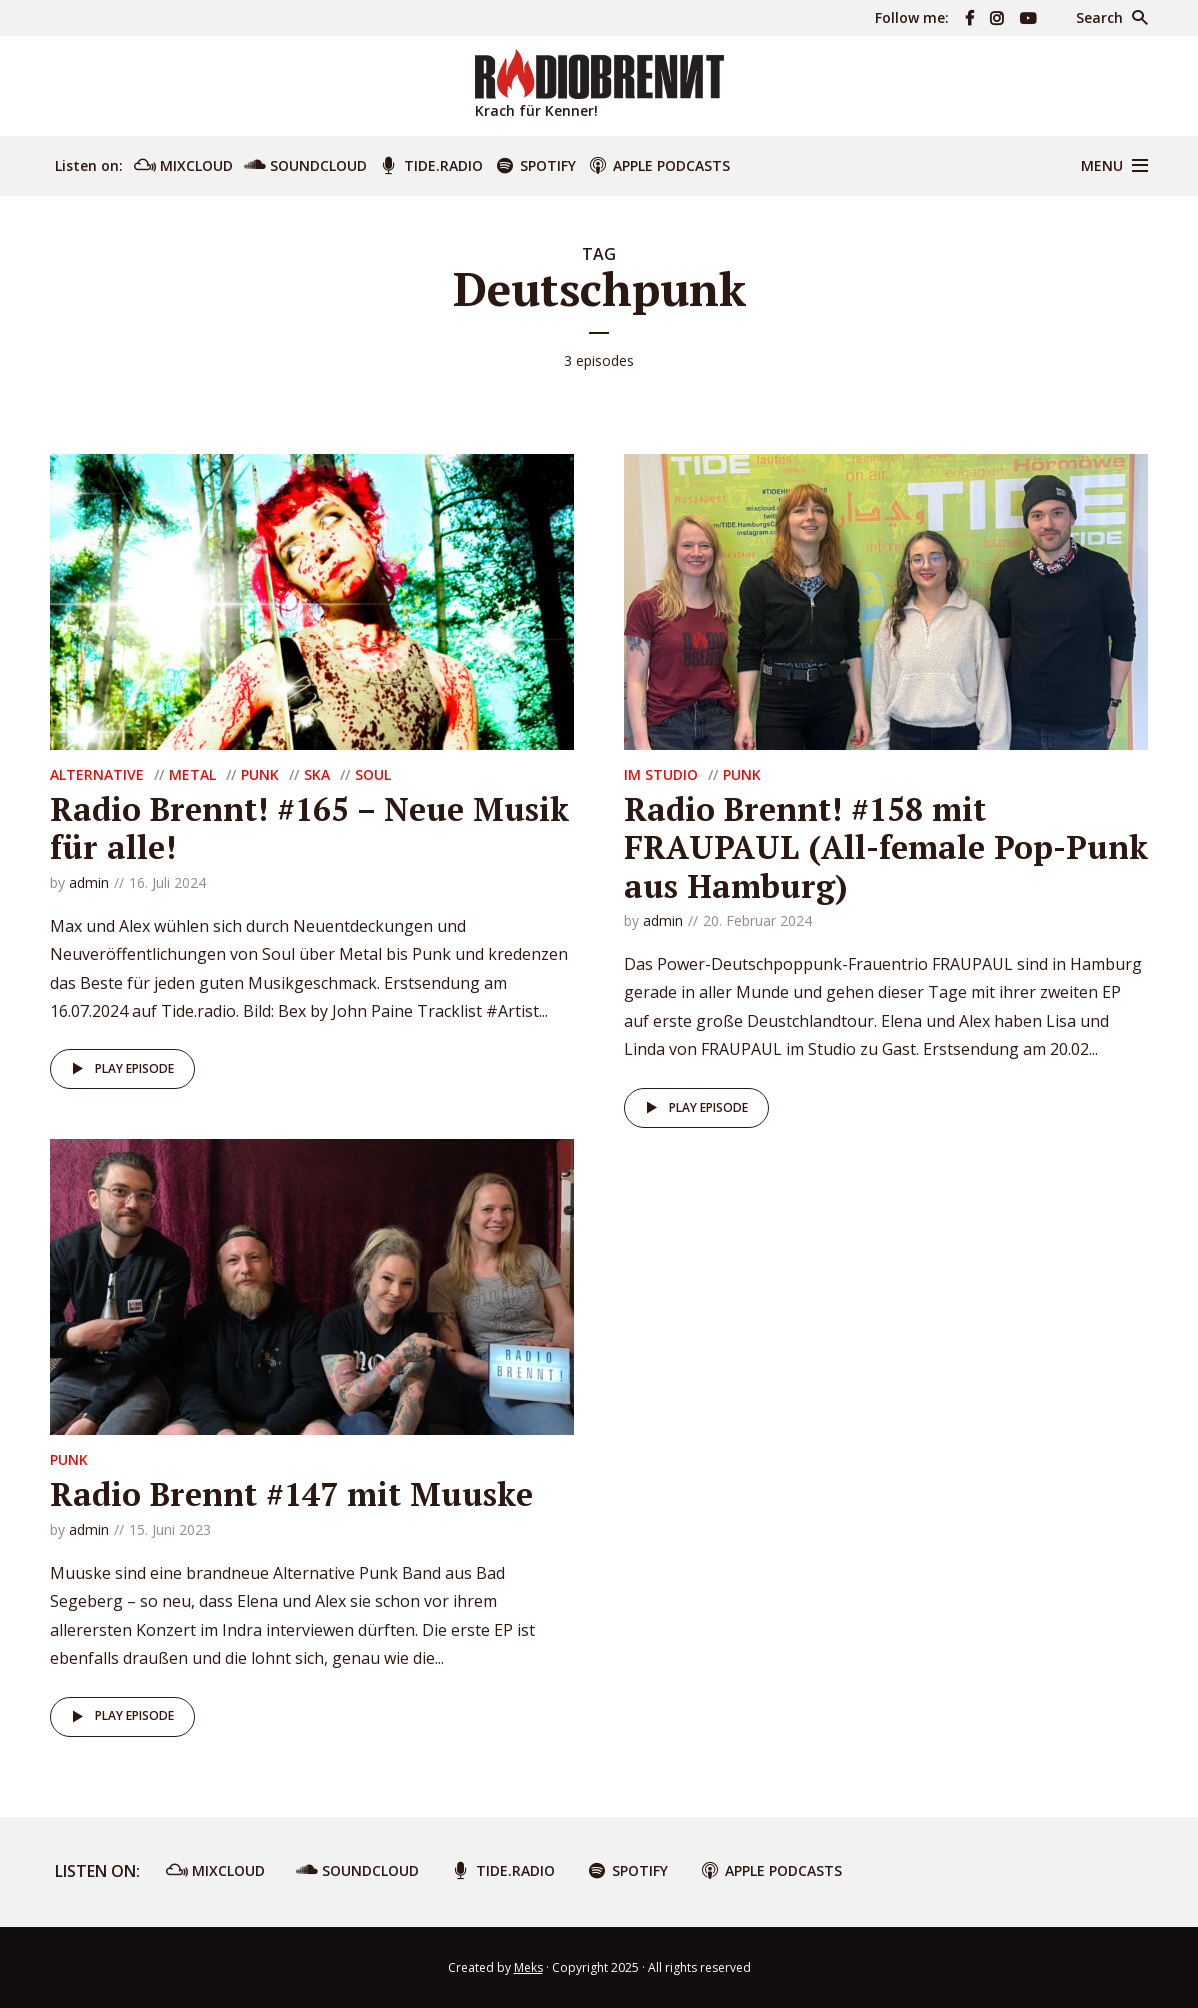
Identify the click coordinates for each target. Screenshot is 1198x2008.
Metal (192, 774)
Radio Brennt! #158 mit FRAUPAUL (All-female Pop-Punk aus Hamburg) (886, 847)
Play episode (119, 1069)
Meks (528, 1967)
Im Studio (661, 774)
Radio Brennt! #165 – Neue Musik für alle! (309, 828)
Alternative (97, 774)
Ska (317, 774)
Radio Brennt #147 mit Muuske (291, 1494)
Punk (260, 774)
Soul (373, 774)
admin (89, 882)
